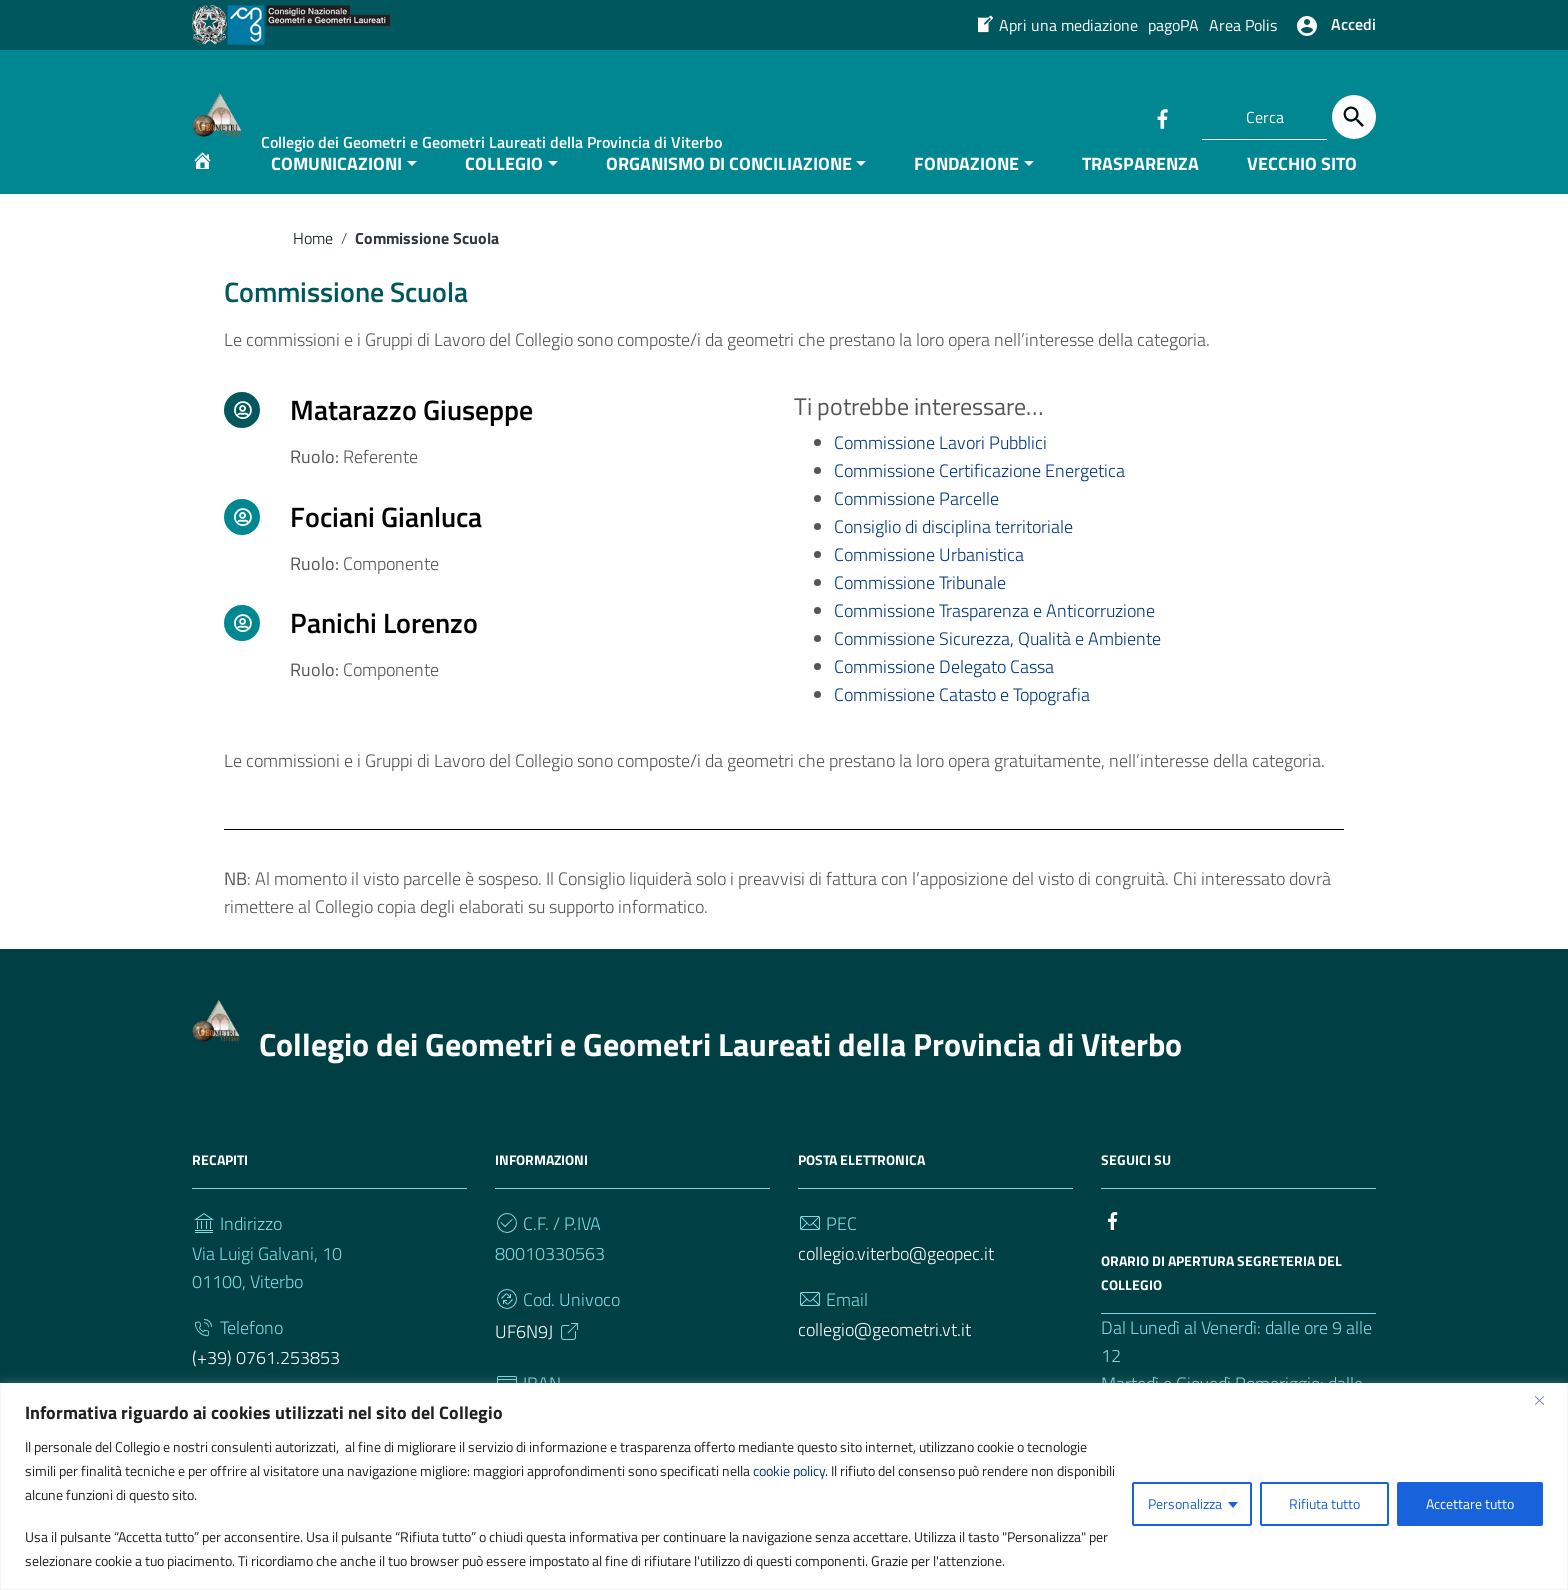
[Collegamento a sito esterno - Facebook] (1162, 117)
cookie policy (789, 1470)
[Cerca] (1354, 117)
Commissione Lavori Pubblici (940, 473)
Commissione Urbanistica (929, 585)
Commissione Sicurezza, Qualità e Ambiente (997, 669)
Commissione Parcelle (916, 529)
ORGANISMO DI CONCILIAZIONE (729, 193)
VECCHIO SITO (1302, 193)
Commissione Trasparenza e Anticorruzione (994, 641)
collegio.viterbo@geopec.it (896, 1284)
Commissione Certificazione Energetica (979, 501)
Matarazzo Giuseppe (411, 440)
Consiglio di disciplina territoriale (953, 557)
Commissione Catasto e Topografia (962, 725)
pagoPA (1173, 25)
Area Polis (1243, 25)
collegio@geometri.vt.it (884, 1360)
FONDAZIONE (966, 193)
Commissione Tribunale (920, 613)
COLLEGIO (504, 193)
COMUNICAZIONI (336, 193)
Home (313, 268)
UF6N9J (538, 1362)
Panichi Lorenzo (384, 653)
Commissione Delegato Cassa (944, 697)
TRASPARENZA (1140, 193)
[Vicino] (1547, 1400)
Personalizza (1185, 1503)
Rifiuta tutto (1324, 1503)
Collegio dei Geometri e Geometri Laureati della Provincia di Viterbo (720, 1075)
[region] (784, 1486)
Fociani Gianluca (386, 546)
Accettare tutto (1470, 1503)
